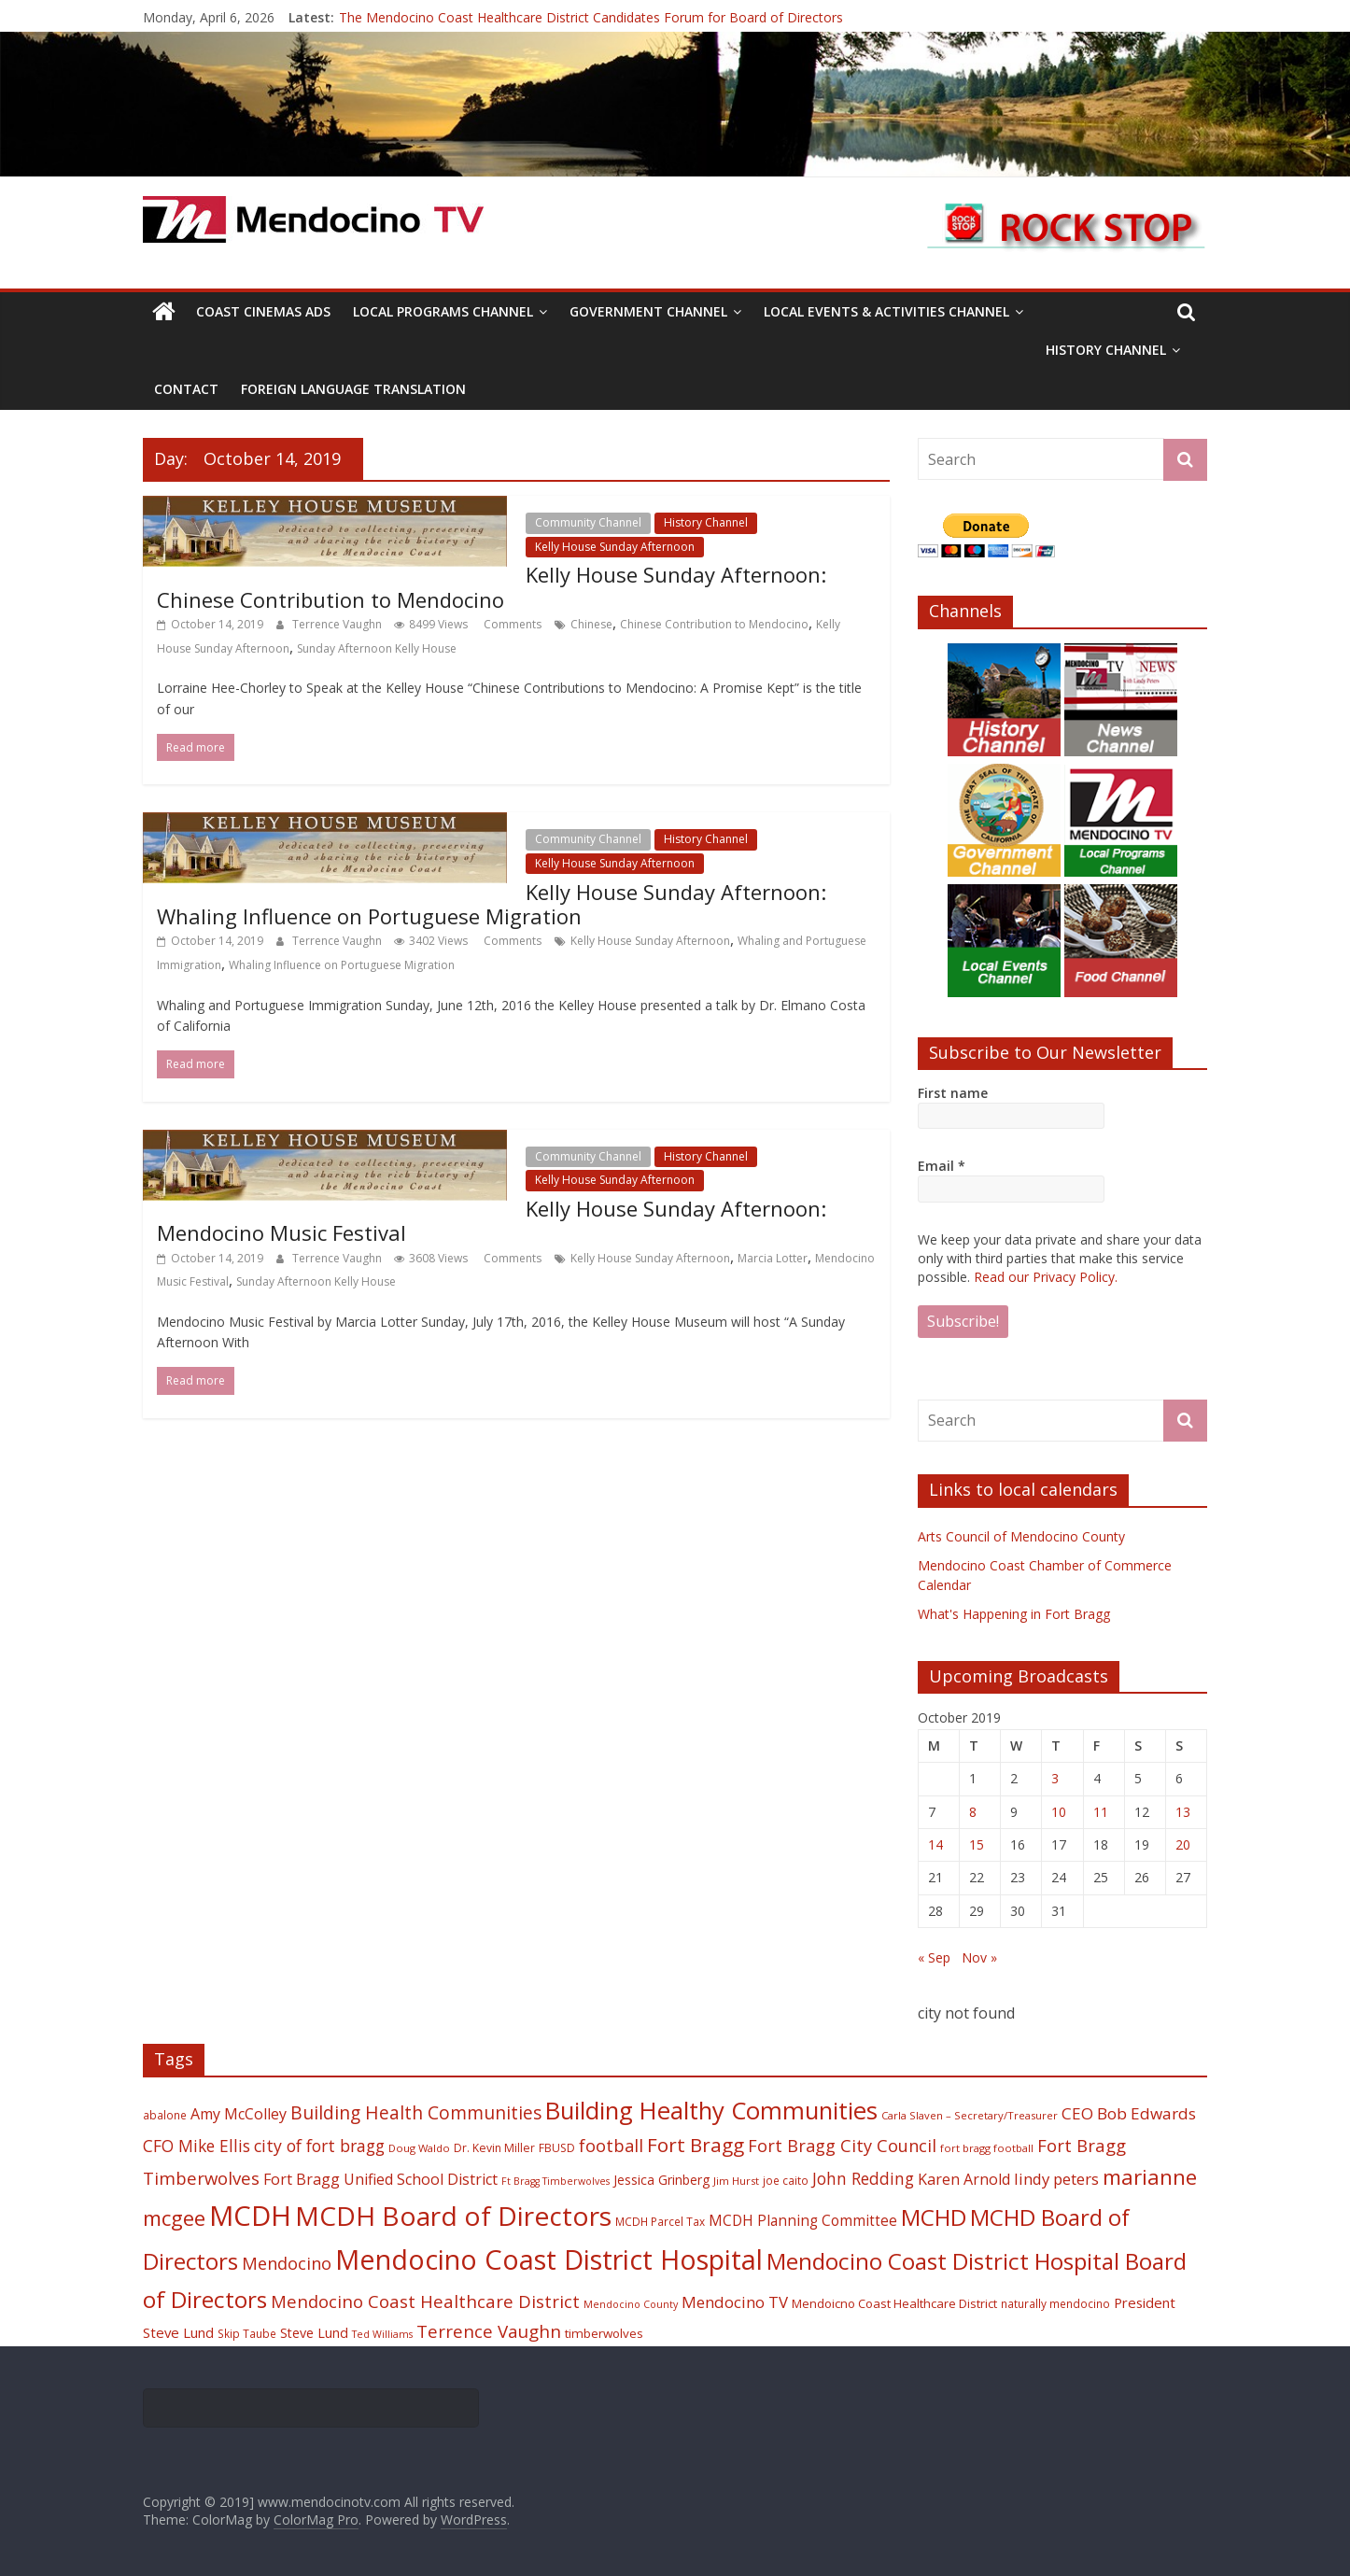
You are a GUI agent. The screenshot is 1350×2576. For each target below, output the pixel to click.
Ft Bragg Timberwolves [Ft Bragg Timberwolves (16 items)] (555, 2181)
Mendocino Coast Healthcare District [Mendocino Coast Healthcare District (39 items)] (425, 2301)
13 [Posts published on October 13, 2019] (1182, 1812)
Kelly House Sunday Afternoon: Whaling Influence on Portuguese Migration (491, 904)
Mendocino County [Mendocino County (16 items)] (631, 2304)
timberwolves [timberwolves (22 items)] (604, 2333)
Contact (186, 389)
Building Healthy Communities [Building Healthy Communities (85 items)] (711, 2110)
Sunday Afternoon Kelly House (377, 648)
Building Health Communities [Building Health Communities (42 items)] (415, 2112)
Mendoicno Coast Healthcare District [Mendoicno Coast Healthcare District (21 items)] (894, 2303)
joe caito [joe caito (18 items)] (786, 2180)
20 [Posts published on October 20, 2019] (1182, 1844)
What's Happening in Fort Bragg (1014, 1614)
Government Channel (648, 311)
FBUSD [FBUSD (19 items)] (557, 2148)
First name (953, 1093)
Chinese (591, 624)
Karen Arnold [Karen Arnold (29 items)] (964, 2179)
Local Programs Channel (443, 311)
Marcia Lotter (773, 1258)
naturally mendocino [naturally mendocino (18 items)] (1055, 2303)
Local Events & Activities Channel (886, 311)
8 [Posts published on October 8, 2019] (973, 1812)
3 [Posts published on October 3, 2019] (1055, 1778)
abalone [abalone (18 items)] (165, 2114)
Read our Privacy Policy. (1046, 1277)
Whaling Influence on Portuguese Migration (342, 965)
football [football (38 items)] (611, 2145)
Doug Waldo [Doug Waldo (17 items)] (419, 2148)
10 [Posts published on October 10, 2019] (1058, 1812)
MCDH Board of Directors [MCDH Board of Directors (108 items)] (453, 2215)
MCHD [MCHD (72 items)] (933, 2217)
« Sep (934, 1957)
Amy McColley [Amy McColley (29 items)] (238, 2114)
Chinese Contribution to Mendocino (714, 624)
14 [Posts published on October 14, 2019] (935, 1844)
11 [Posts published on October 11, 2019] (1100, 1812)
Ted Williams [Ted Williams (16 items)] (382, 2334)
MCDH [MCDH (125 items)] (250, 2215)
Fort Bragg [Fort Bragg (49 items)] (695, 2145)
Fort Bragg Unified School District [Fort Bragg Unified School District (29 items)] (380, 2179)
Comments (511, 624)
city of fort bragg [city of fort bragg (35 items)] (319, 2145)
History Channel (1106, 350)
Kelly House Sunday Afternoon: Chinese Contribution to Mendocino (491, 586)
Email (941, 1166)
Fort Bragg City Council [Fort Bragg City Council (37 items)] (842, 2145)
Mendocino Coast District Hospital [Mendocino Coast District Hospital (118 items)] (549, 2259)
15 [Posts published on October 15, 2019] (976, 1844)
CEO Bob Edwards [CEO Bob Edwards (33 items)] (1129, 2113)
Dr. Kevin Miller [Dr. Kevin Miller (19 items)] (494, 2148)
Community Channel (588, 522)
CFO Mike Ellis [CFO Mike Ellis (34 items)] (196, 2145)
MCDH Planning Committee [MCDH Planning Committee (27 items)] (803, 2221)
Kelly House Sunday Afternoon (615, 547)
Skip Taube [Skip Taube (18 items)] (247, 2333)
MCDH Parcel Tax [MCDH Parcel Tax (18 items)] (660, 2221)
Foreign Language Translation (353, 389)
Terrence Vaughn (338, 624)
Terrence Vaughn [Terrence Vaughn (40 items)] (488, 2331)
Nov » (979, 1957)
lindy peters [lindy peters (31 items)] (1056, 2178)
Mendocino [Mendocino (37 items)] (286, 2263)
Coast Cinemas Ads (263, 311)
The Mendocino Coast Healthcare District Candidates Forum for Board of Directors (591, 17)
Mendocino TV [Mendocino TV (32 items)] (735, 2302)
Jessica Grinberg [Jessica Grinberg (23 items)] (661, 2180)
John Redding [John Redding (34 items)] (863, 2178)
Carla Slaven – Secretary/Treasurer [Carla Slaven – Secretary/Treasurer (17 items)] (969, 2115)
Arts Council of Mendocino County (1021, 1536)
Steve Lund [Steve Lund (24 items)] (314, 2333)
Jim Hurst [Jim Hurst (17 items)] (736, 2181)
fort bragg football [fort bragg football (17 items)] (987, 2148)
